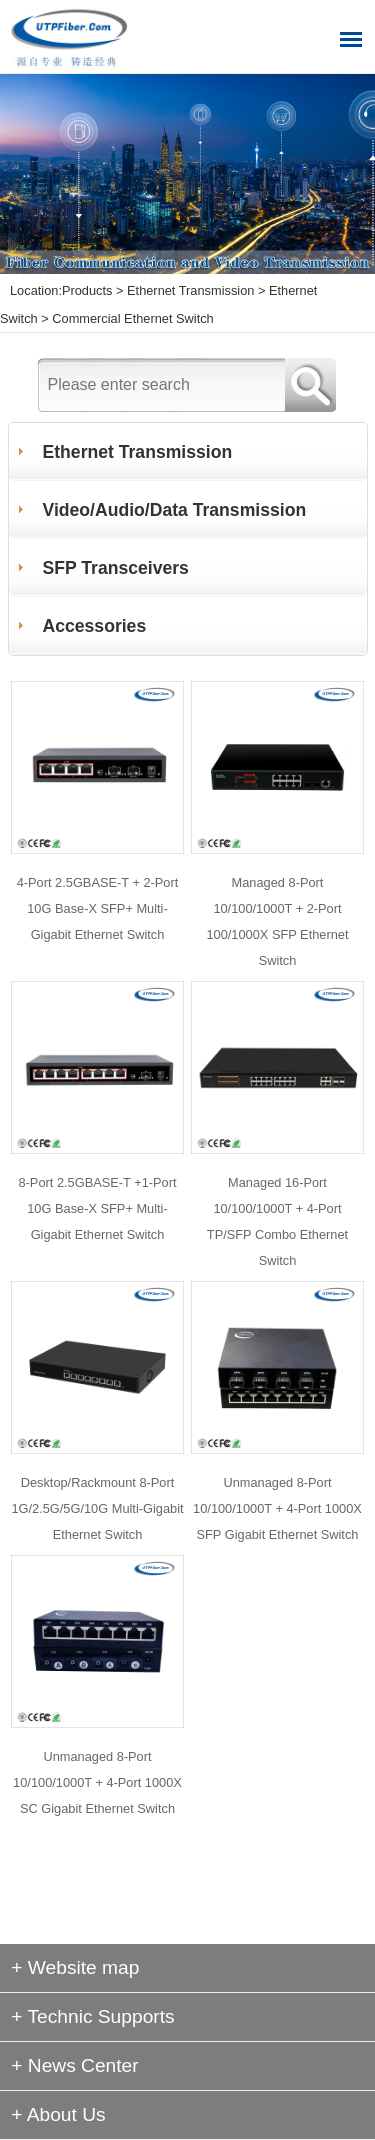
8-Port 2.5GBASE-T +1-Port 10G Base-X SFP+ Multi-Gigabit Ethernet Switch (97, 1208)
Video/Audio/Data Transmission (175, 510)
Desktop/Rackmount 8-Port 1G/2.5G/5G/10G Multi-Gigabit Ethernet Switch (97, 1508)
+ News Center (74, 2065)
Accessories (95, 626)
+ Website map (75, 1967)
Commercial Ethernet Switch (132, 318)
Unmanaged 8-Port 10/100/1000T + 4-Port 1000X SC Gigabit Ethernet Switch (97, 1782)
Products (87, 290)
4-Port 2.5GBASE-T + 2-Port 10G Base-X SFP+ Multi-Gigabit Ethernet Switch (98, 908)
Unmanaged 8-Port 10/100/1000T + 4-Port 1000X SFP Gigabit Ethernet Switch (277, 1508)
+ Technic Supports (92, 2016)
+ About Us (58, 2114)
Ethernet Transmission (190, 290)
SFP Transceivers (116, 568)
